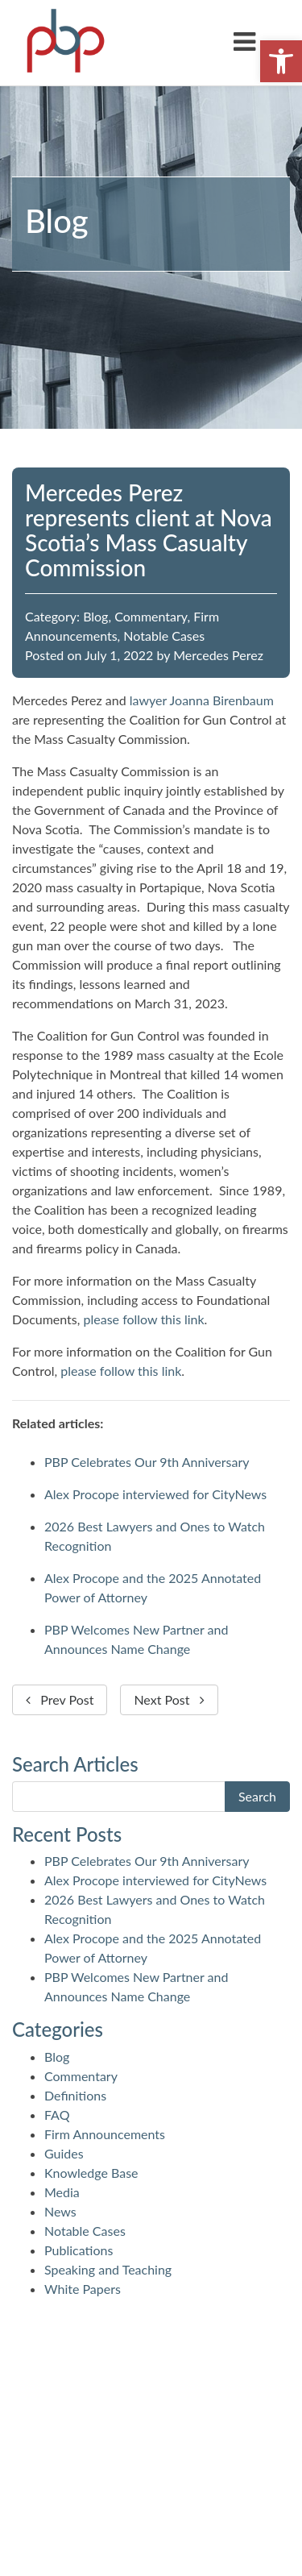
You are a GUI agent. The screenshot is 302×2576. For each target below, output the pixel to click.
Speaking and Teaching (108, 2269)
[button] (281, 61)
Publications (78, 2250)
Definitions (75, 2095)
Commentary (150, 616)
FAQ (56, 2114)
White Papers (82, 2288)
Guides (64, 2153)
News (60, 2211)
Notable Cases (164, 635)
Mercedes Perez (218, 655)
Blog (95, 616)
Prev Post (59, 1699)
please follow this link (144, 1319)
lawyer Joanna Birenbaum (202, 700)
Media (62, 2192)
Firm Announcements (104, 2134)
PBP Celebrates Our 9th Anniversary (147, 1461)
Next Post (169, 1699)
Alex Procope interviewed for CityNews (155, 1494)
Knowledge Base (91, 2172)
